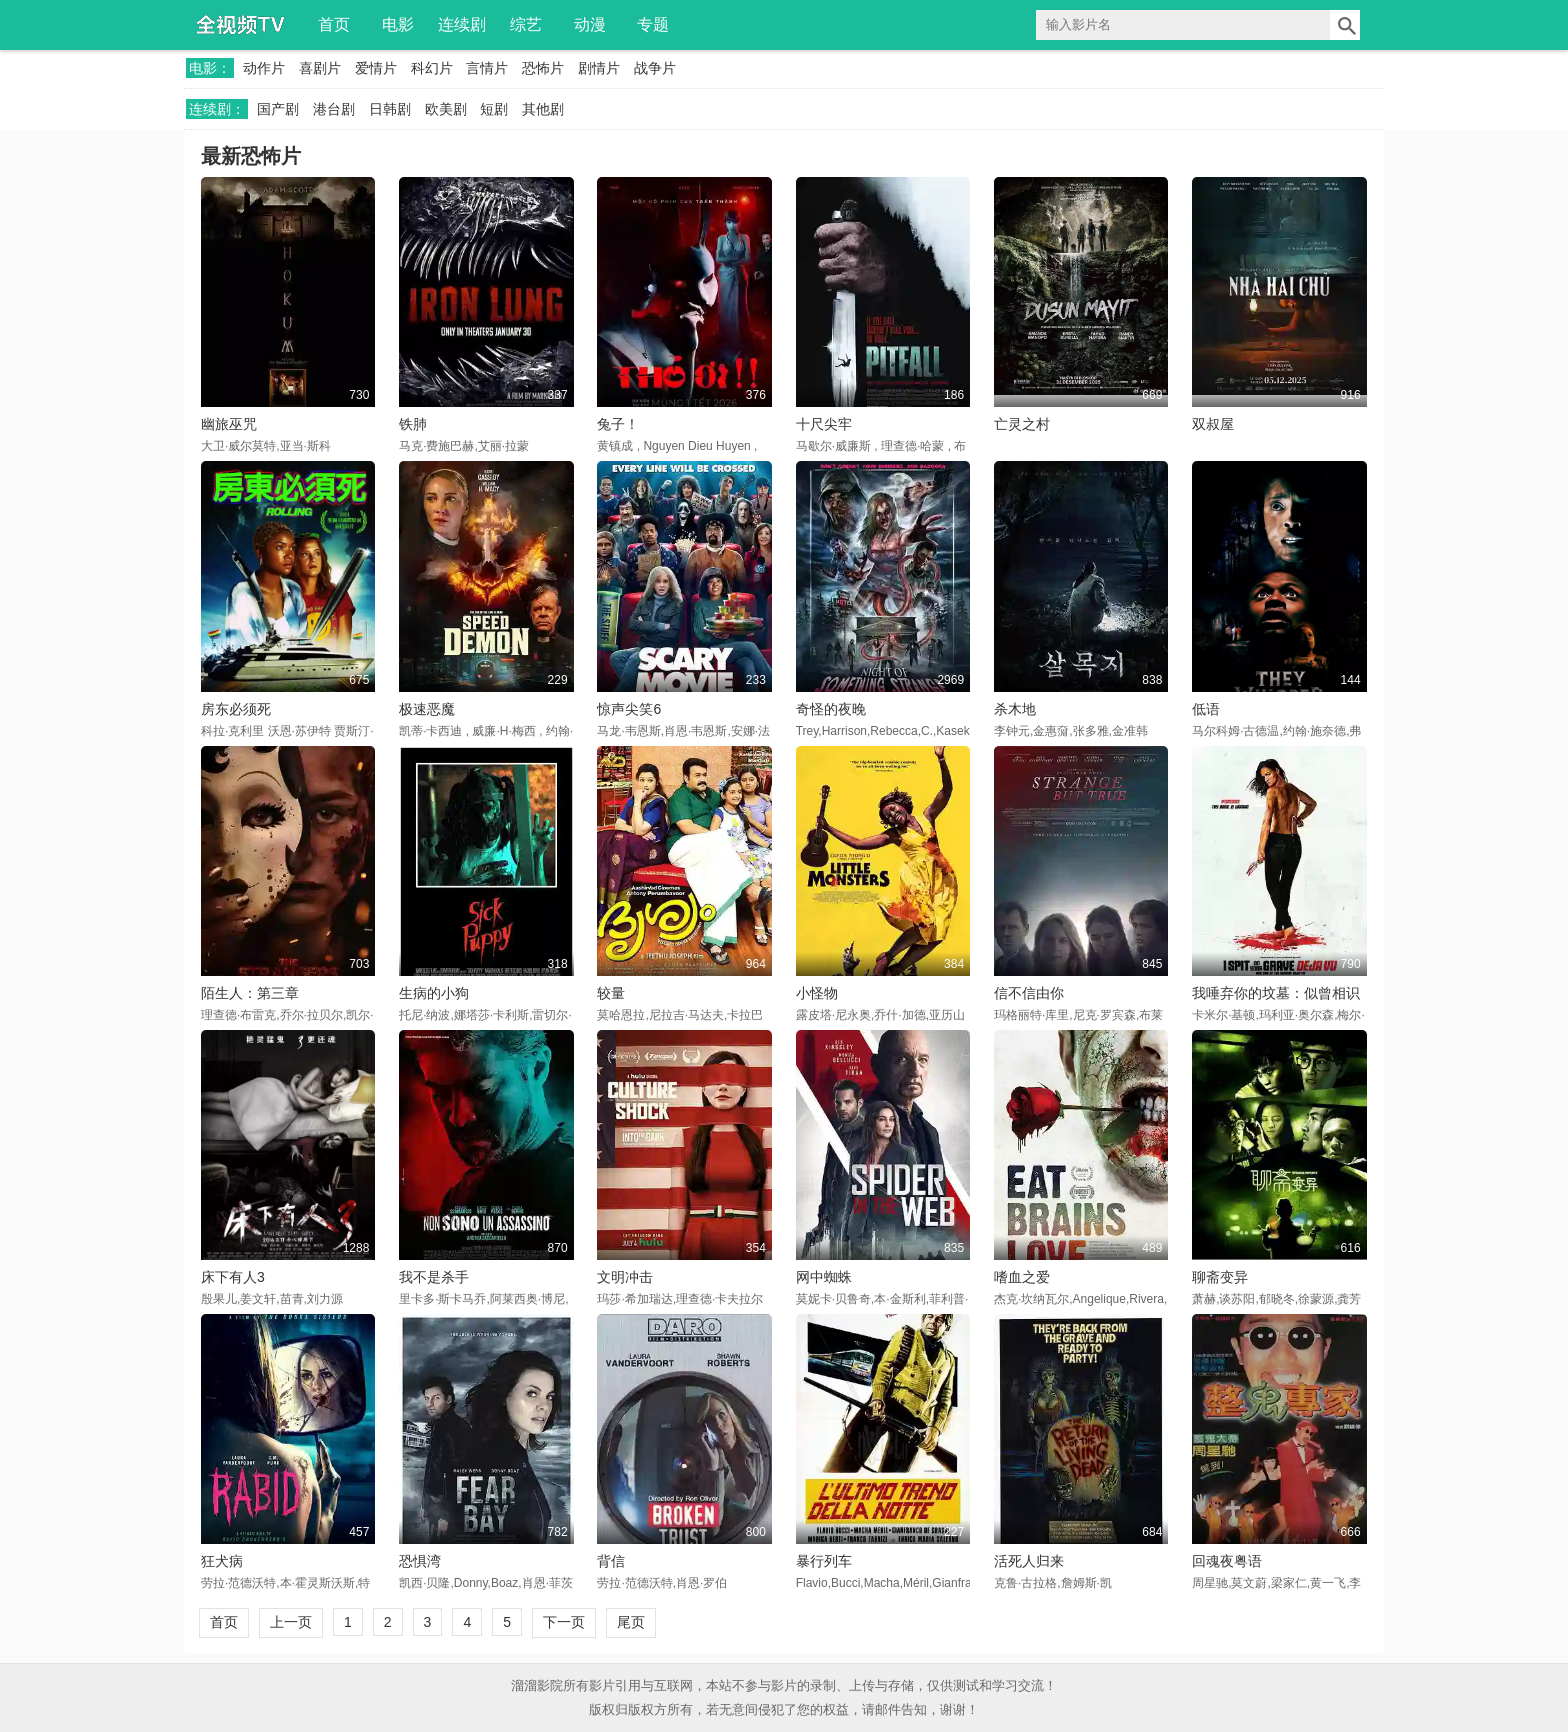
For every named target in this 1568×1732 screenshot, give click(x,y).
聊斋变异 (1220, 1277)
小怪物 (817, 993)
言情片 (487, 68)
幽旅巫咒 (229, 424)
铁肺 (413, 424)
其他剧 (543, 109)
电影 (398, 24)
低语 (1206, 709)
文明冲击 (625, 1277)
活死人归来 (1029, 1561)
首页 (334, 24)
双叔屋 (1213, 424)
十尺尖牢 (824, 424)
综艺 (526, 24)
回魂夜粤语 (1227, 1561)
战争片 (655, 68)
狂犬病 (222, 1561)
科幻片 (432, 68)
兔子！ (618, 424)
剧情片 (599, 68)
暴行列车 (824, 1561)
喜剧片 (320, 68)
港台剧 (334, 109)
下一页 (564, 1622)
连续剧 (462, 24)
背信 (611, 1561)
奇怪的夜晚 (831, 709)
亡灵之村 (1022, 424)
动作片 (264, 68)
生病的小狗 (434, 993)
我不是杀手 (434, 1277)
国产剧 (278, 109)
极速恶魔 (427, 709)
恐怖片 (543, 68)
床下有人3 (233, 1277)
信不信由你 (1029, 993)
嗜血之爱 (1022, 1277)
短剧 (494, 109)
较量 (611, 993)
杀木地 (1015, 709)
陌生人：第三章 (250, 993)
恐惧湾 (420, 1561)
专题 (653, 24)
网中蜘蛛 (824, 1277)
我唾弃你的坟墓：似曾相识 (1276, 993)
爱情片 (376, 68)
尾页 (631, 1622)
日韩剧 (390, 109)
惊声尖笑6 (629, 709)
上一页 (291, 1622)
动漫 (590, 24)
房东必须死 (236, 709)
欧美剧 (446, 109)
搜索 (1345, 25)
